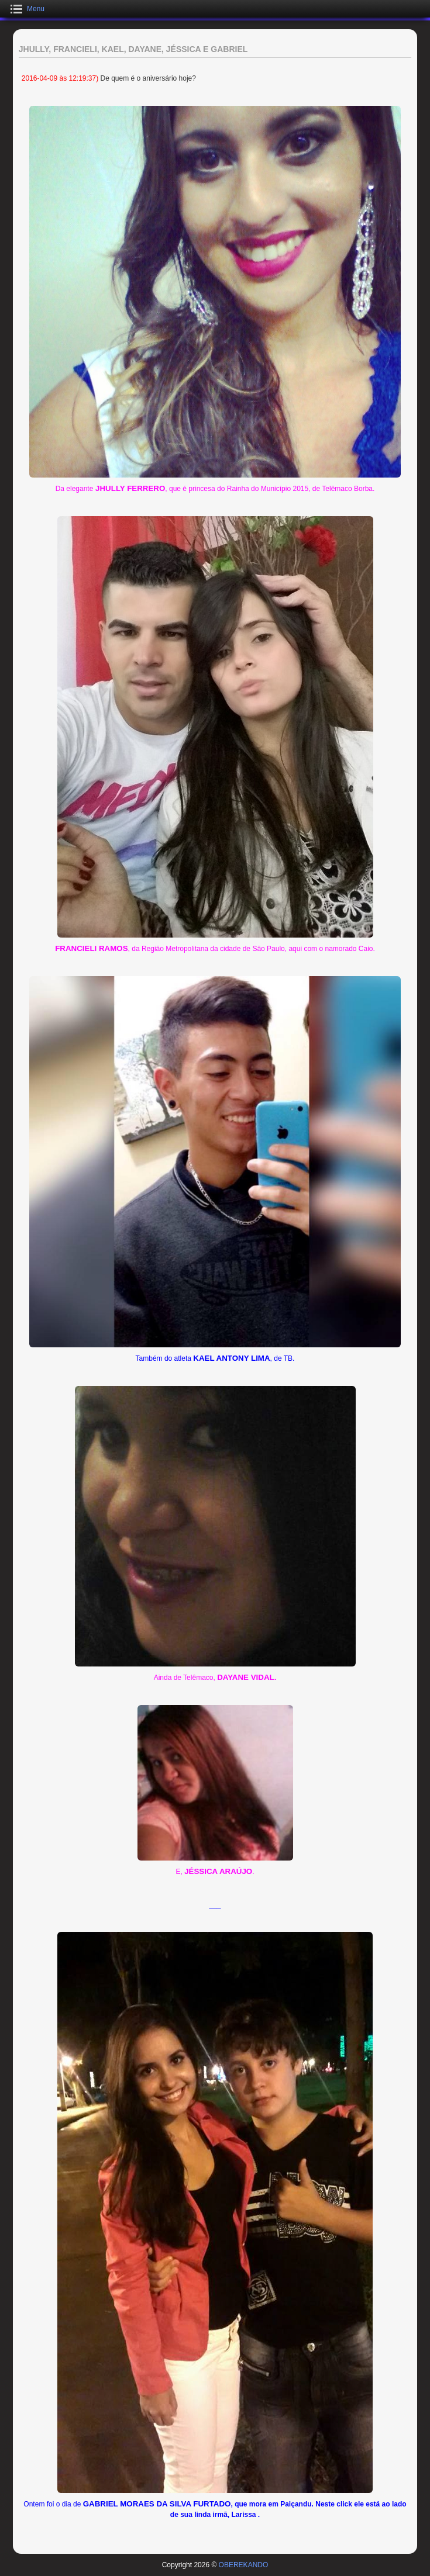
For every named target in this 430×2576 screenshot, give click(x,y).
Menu (35, 9)
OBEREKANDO (244, 2565)
